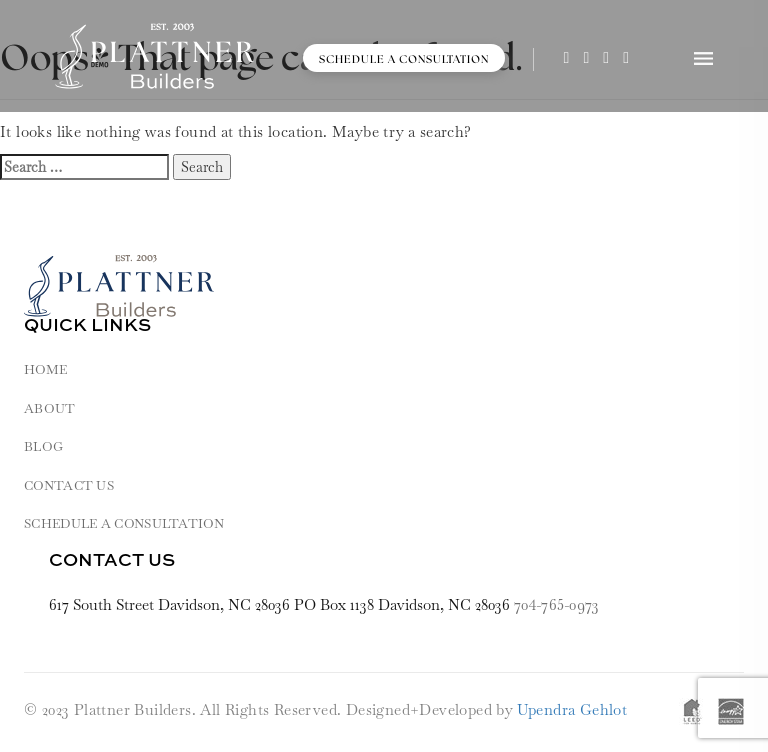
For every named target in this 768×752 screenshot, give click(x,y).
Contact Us (69, 485)
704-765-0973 (557, 604)
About (50, 408)
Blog (43, 446)
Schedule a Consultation (404, 59)
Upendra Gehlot (572, 709)
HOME (45, 369)
